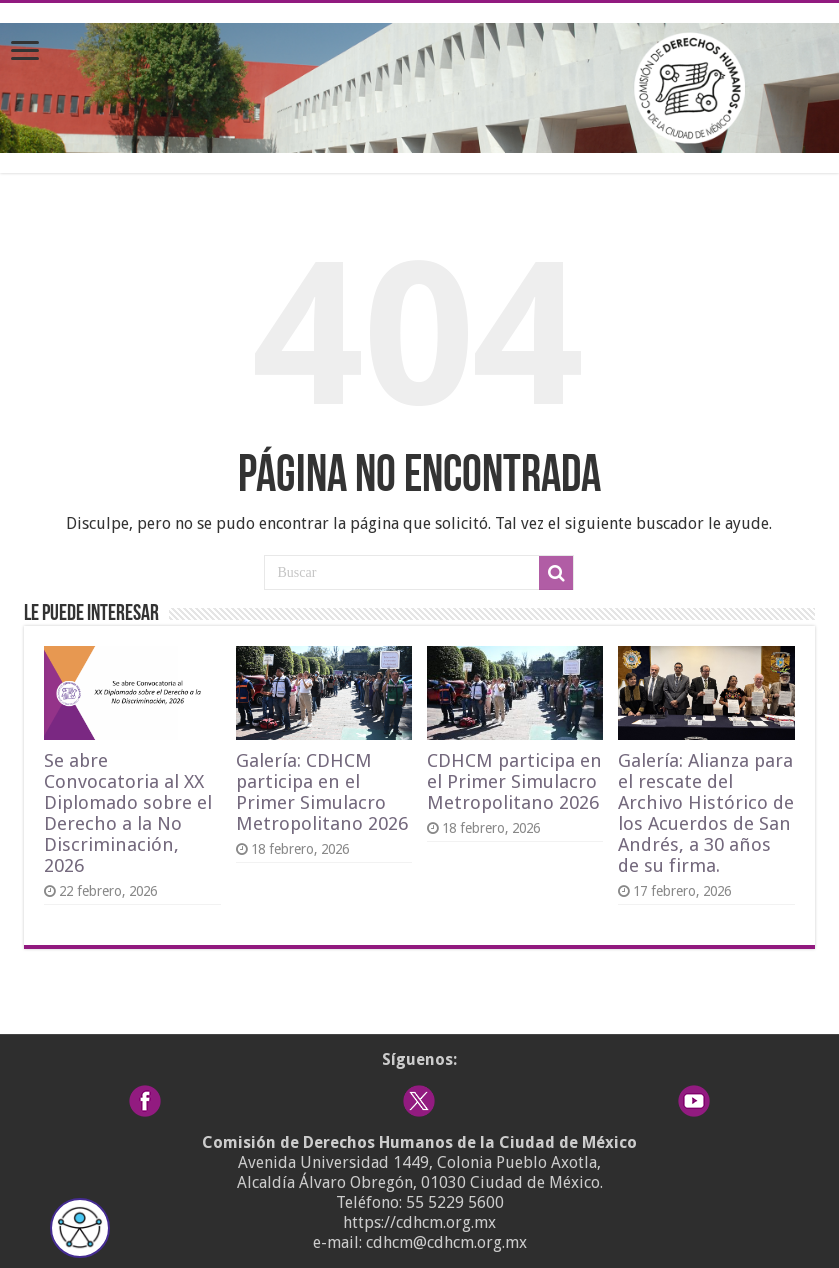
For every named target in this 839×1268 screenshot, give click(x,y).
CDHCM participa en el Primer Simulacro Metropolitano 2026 (514, 781)
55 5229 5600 (455, 1202)
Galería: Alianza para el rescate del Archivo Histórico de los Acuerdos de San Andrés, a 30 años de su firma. (706, 813)
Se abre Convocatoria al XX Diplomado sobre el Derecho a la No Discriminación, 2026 (128, 813)
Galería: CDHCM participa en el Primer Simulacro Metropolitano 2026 (322, 792)
